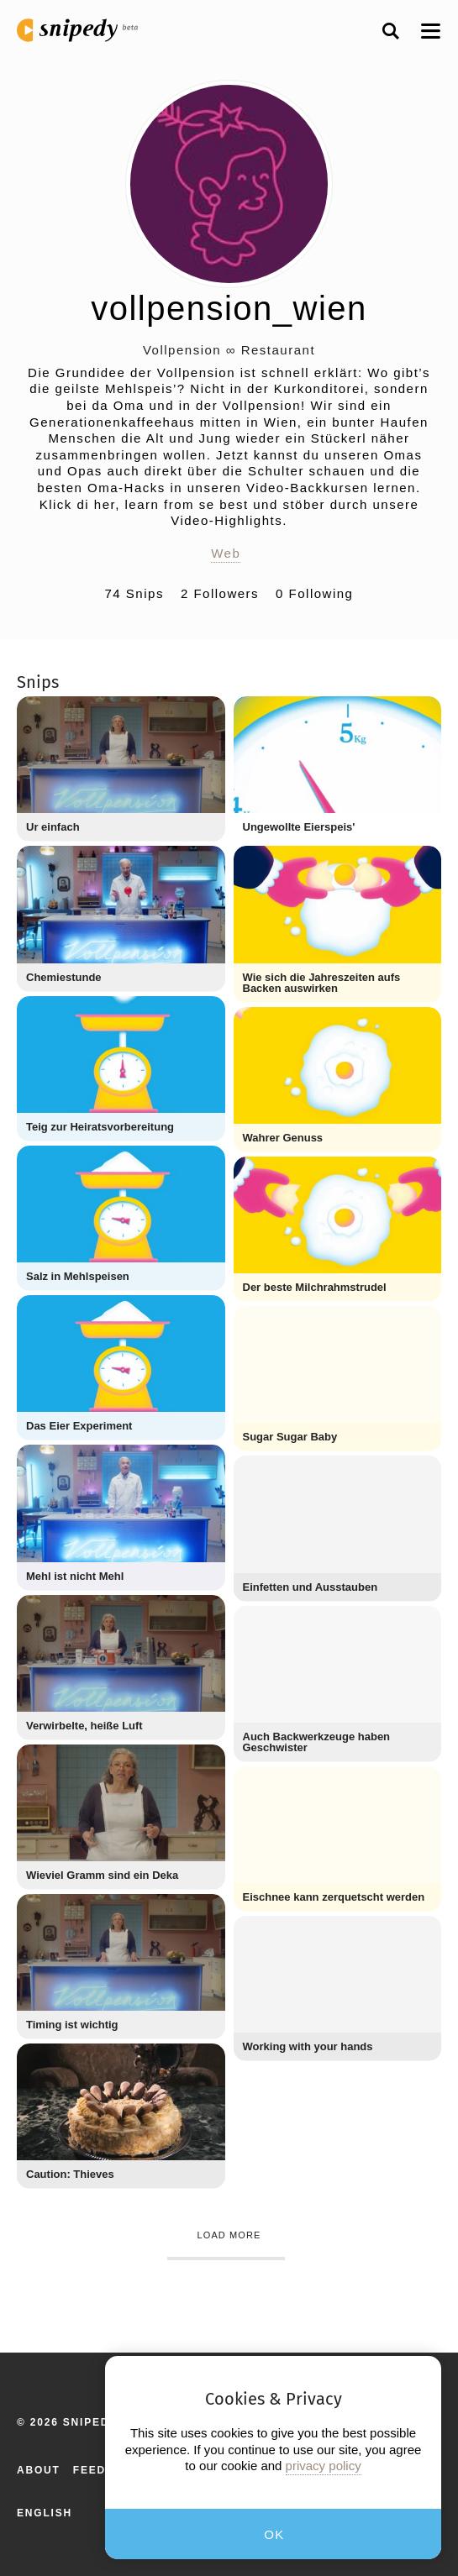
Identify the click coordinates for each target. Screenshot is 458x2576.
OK (274, 2534)
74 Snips (134, 593)
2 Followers (220, 593)
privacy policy (323, 2465)
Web (225, 553)
